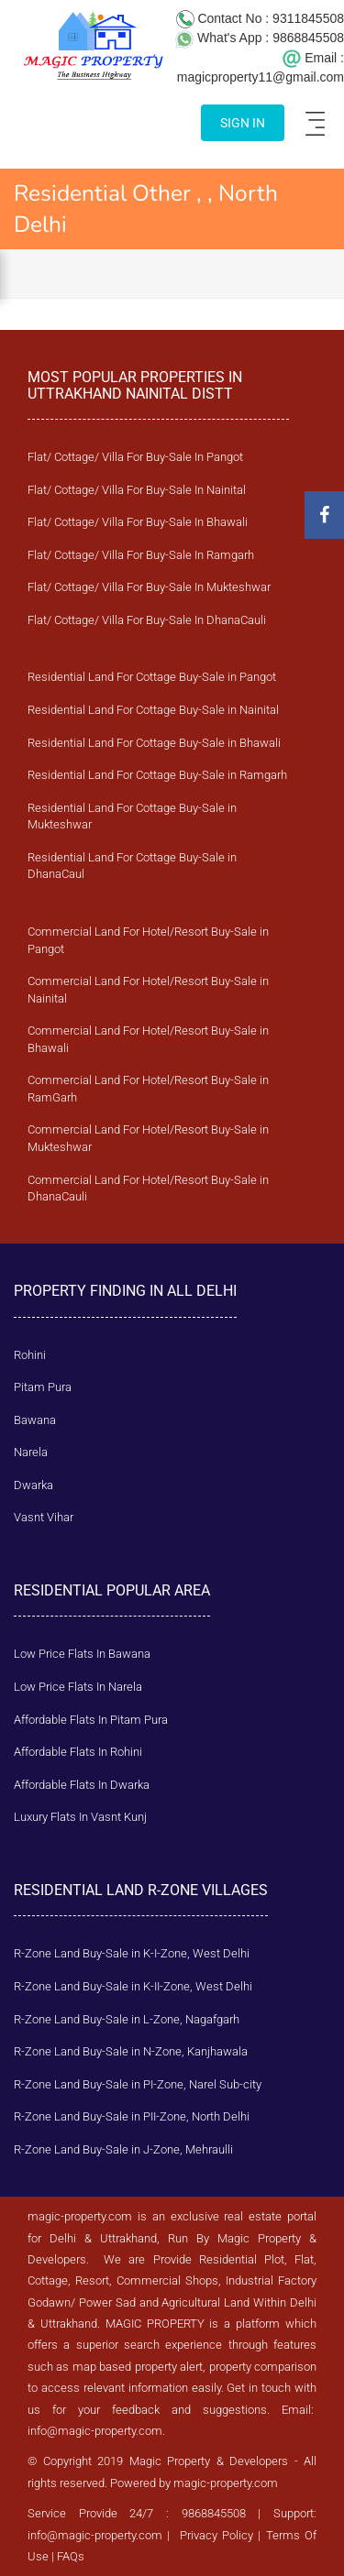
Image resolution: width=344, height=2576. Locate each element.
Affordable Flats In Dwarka (82, 1785)
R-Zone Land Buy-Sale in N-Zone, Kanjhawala (131, 2051)
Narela (31, 1452)
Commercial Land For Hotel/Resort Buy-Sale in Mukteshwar (148, 1138)
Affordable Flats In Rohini (78, 1752)
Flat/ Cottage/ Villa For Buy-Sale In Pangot (135, 457)
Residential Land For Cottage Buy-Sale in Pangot (152, 677)
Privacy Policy (216, 2535)
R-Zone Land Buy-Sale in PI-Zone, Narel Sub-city (137, 2084)
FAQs (70, 2556)
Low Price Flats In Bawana (82, 1654)
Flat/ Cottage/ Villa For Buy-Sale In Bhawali (138, 522)
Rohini (30, 1355)
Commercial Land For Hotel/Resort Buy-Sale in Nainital (148, 989)
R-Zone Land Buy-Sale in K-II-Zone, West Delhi (133, 1986)
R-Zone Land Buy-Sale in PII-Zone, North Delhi (132, 2116)
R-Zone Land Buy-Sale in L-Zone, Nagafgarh (126, 2019)
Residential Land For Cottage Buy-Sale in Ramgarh (157, 775)
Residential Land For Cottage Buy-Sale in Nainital (153, 710)
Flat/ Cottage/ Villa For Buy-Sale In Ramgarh (141, 555)
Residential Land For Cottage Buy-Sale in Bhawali (154, 743)
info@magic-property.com (95, 2431)
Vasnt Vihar (43, 1517)
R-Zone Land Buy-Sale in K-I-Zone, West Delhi (132, 1953)
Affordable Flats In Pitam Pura (91, 1719)
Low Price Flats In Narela (78, 1687)
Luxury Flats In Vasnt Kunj (80, 1817)
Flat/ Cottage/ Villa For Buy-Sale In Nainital (137, 490)
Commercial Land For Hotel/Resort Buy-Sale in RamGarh (148, 1088)
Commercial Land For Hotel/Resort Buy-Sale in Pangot (148, 940)
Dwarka (33, 1485)
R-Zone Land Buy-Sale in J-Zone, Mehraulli (123, 2149)
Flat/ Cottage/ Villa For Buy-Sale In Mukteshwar (149, 587)
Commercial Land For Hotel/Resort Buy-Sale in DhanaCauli (148, 1188)
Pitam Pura (43, 1387)
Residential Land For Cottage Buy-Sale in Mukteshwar (132, 816)
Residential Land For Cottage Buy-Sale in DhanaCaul (132, 866)
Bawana (35, 1420)
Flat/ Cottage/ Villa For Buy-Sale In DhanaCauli (147, 620)
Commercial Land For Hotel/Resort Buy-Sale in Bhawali (148, 1039)
